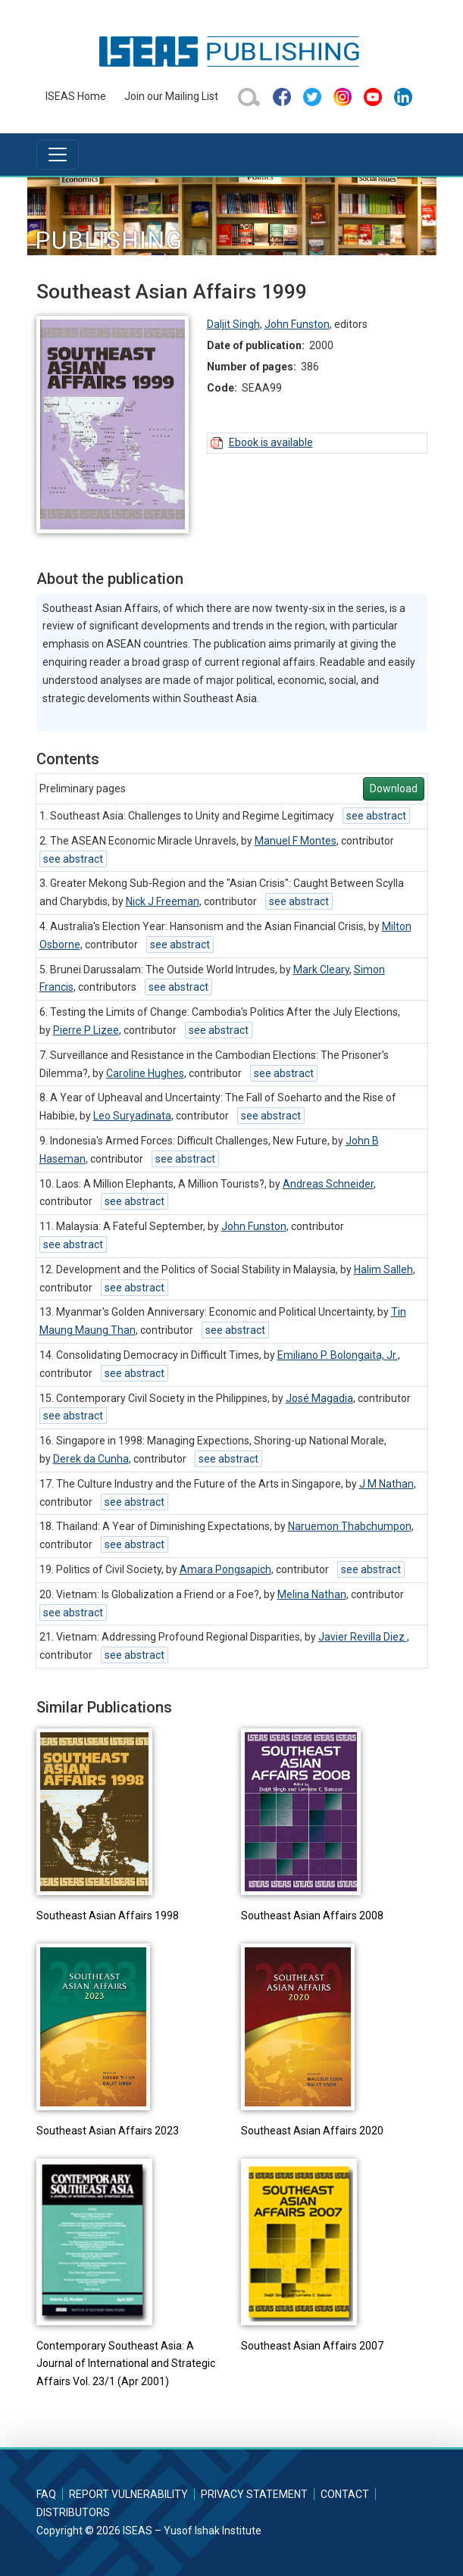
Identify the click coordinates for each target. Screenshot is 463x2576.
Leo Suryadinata (132, 1116)
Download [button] (394, 788)
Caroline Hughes (145, 1073)
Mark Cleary (321, 969)
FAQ (46, 2494)
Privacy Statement (254, 2494)
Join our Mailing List (171, 96)
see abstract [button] (376, 816)
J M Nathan (386, 1484)
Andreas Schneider (328, 1184)
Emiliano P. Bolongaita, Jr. (337, 1355)
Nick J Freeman (162, 901)
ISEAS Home (75, 96)
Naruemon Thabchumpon (349, 1526)
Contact (345, 2494)
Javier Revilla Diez (362, 1637)
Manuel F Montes (295, 841)
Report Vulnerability (128, 2494)
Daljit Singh (233, 324)
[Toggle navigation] (57, 154)
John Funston (297, 324)
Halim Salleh (383, 1269)
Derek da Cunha (91, 1459)
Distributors (73, 2512)
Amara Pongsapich (225, 1569)
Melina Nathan (311, 1594)
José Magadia (319, 1398)
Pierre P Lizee (86, 1030)
